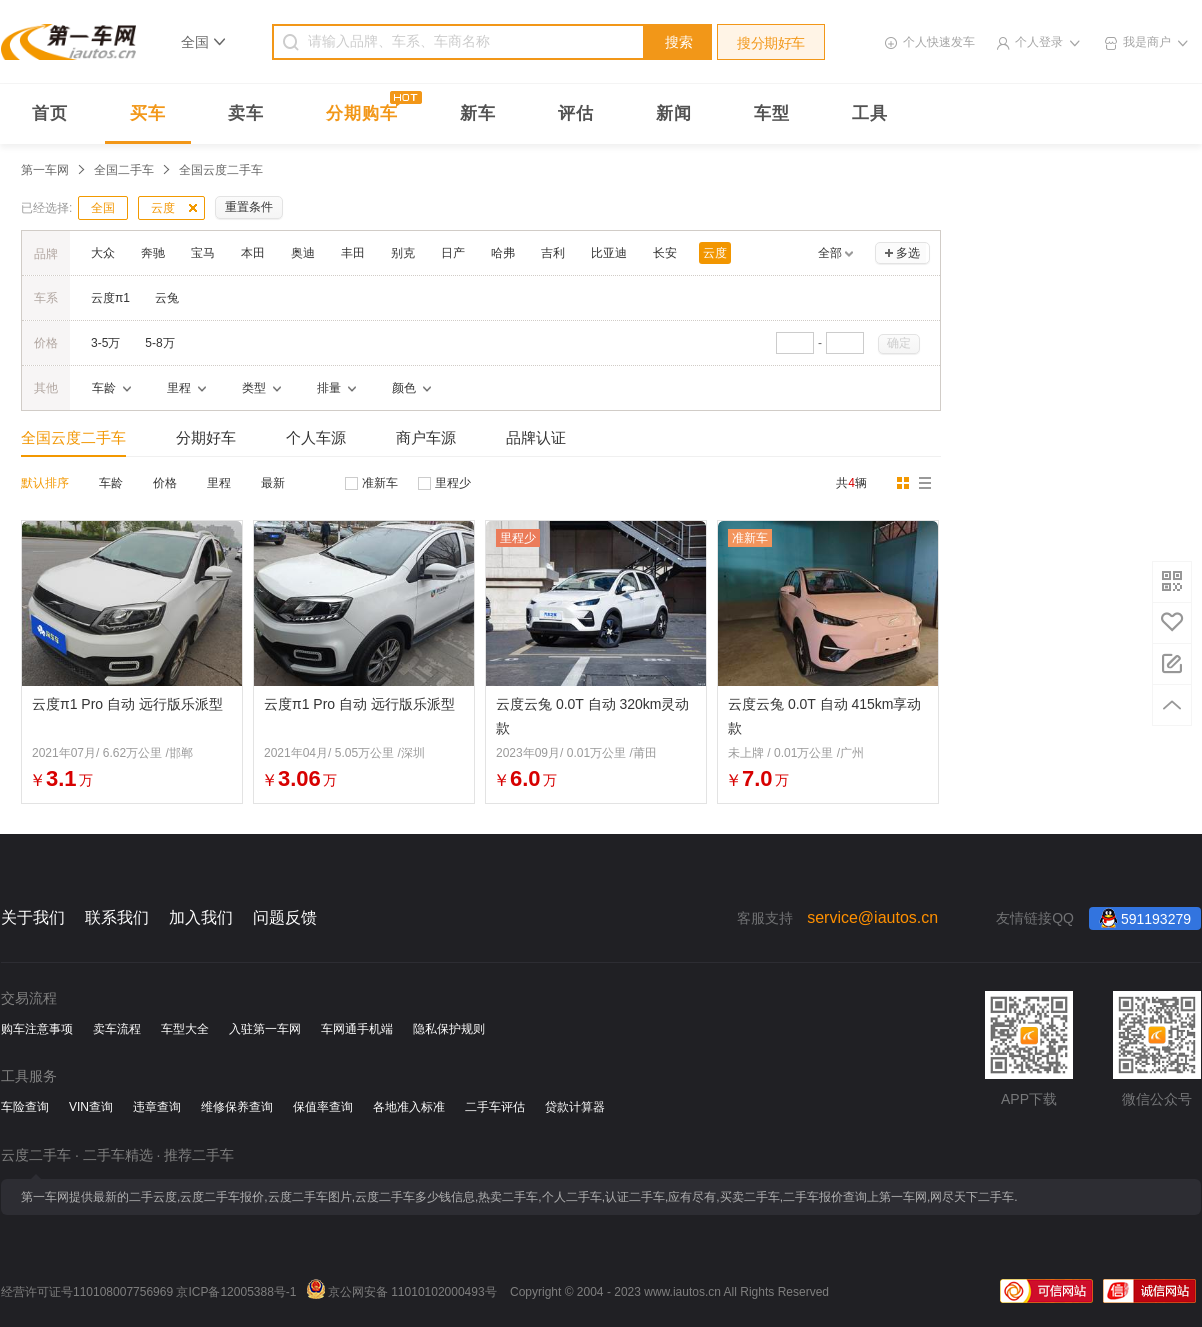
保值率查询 (323, 1107)
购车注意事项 (37, 1029)
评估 (576, 113)
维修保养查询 (237, 1107)
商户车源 (426, 437)
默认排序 (45, 483)
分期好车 (206, 437)
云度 (163, 208)
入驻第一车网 (265, 1029)
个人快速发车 (939, 42)
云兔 (167, 298)
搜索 (679, 42)
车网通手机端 (357, 1029)
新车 (478, 113)
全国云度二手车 (73, 437)
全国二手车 (124, 170)
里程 (219, 483)
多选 (908, 253)
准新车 (380, 483)
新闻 (674, 113)
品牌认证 (536, 437)
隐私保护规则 (449, 1029)
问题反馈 (285, 917)
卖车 (246, 113)
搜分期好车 (771, 43)
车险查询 (25, 1107)
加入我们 (201, 917)
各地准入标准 (409, 1107)
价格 (165, 483)
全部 (830, 253)
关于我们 (33, 917)
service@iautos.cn (872, 917)
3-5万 (105, 343)
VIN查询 (91, 1107)
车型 (772, 113)
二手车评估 (495, 1107)
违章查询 (157, 1107)
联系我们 (117, 917)
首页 (50, 113)
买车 (148, 113)
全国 (103, 208)
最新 (273, 483)
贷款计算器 (575, 1107)
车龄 (111, 483)
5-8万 (159, 343)
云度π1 (110, 298)
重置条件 (249, 207)
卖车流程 (117, 1029)
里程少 (453, 483)
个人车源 (316, 437)
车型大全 (185, 1029)
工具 (870, 113)
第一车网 (45, 170)
